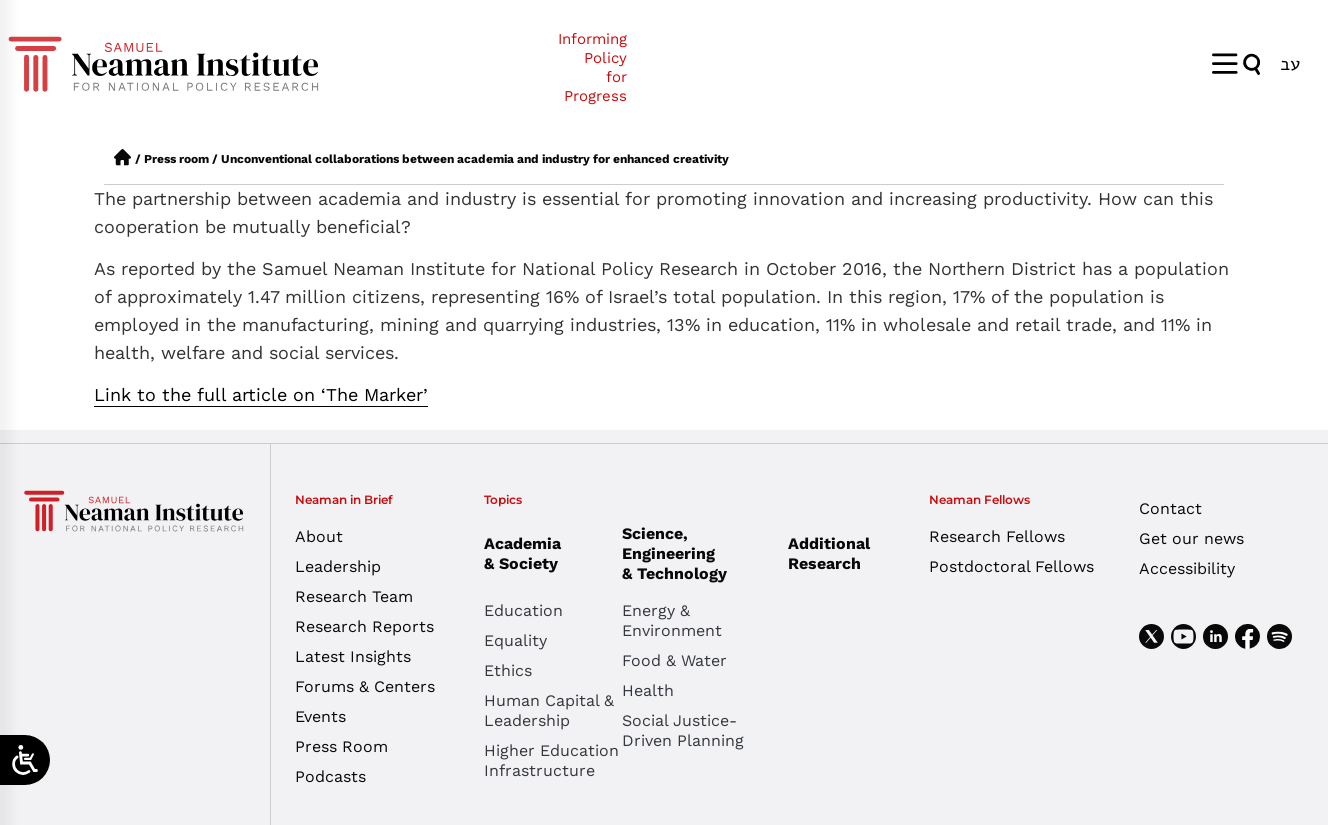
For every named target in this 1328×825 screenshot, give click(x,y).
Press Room (341, 746)
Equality (515, 640)
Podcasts (330, 776)
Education (523, 610)
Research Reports (364, 626)
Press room (176, 159)
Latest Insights (353, 656)
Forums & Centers (365, 686)
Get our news (1191, 538)
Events (320, 716)
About (319, 536)
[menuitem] (1290, 63)
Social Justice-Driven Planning (683, 730)
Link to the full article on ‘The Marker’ (261, 394)
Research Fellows (997, 536)
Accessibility (1187, 568)
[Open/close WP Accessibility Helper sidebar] (25, 760)
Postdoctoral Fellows (1011, 566)
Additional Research (829, 553)
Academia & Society (527, 553)
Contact (1170, 508)
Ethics (508, 670)
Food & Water (674, 660)
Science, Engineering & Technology (691, 553)
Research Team (354, 596)
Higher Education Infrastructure (551, 760)
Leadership (338, 566)
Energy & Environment (672, 620)
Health (648, 690)
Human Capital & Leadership (549, 710)
